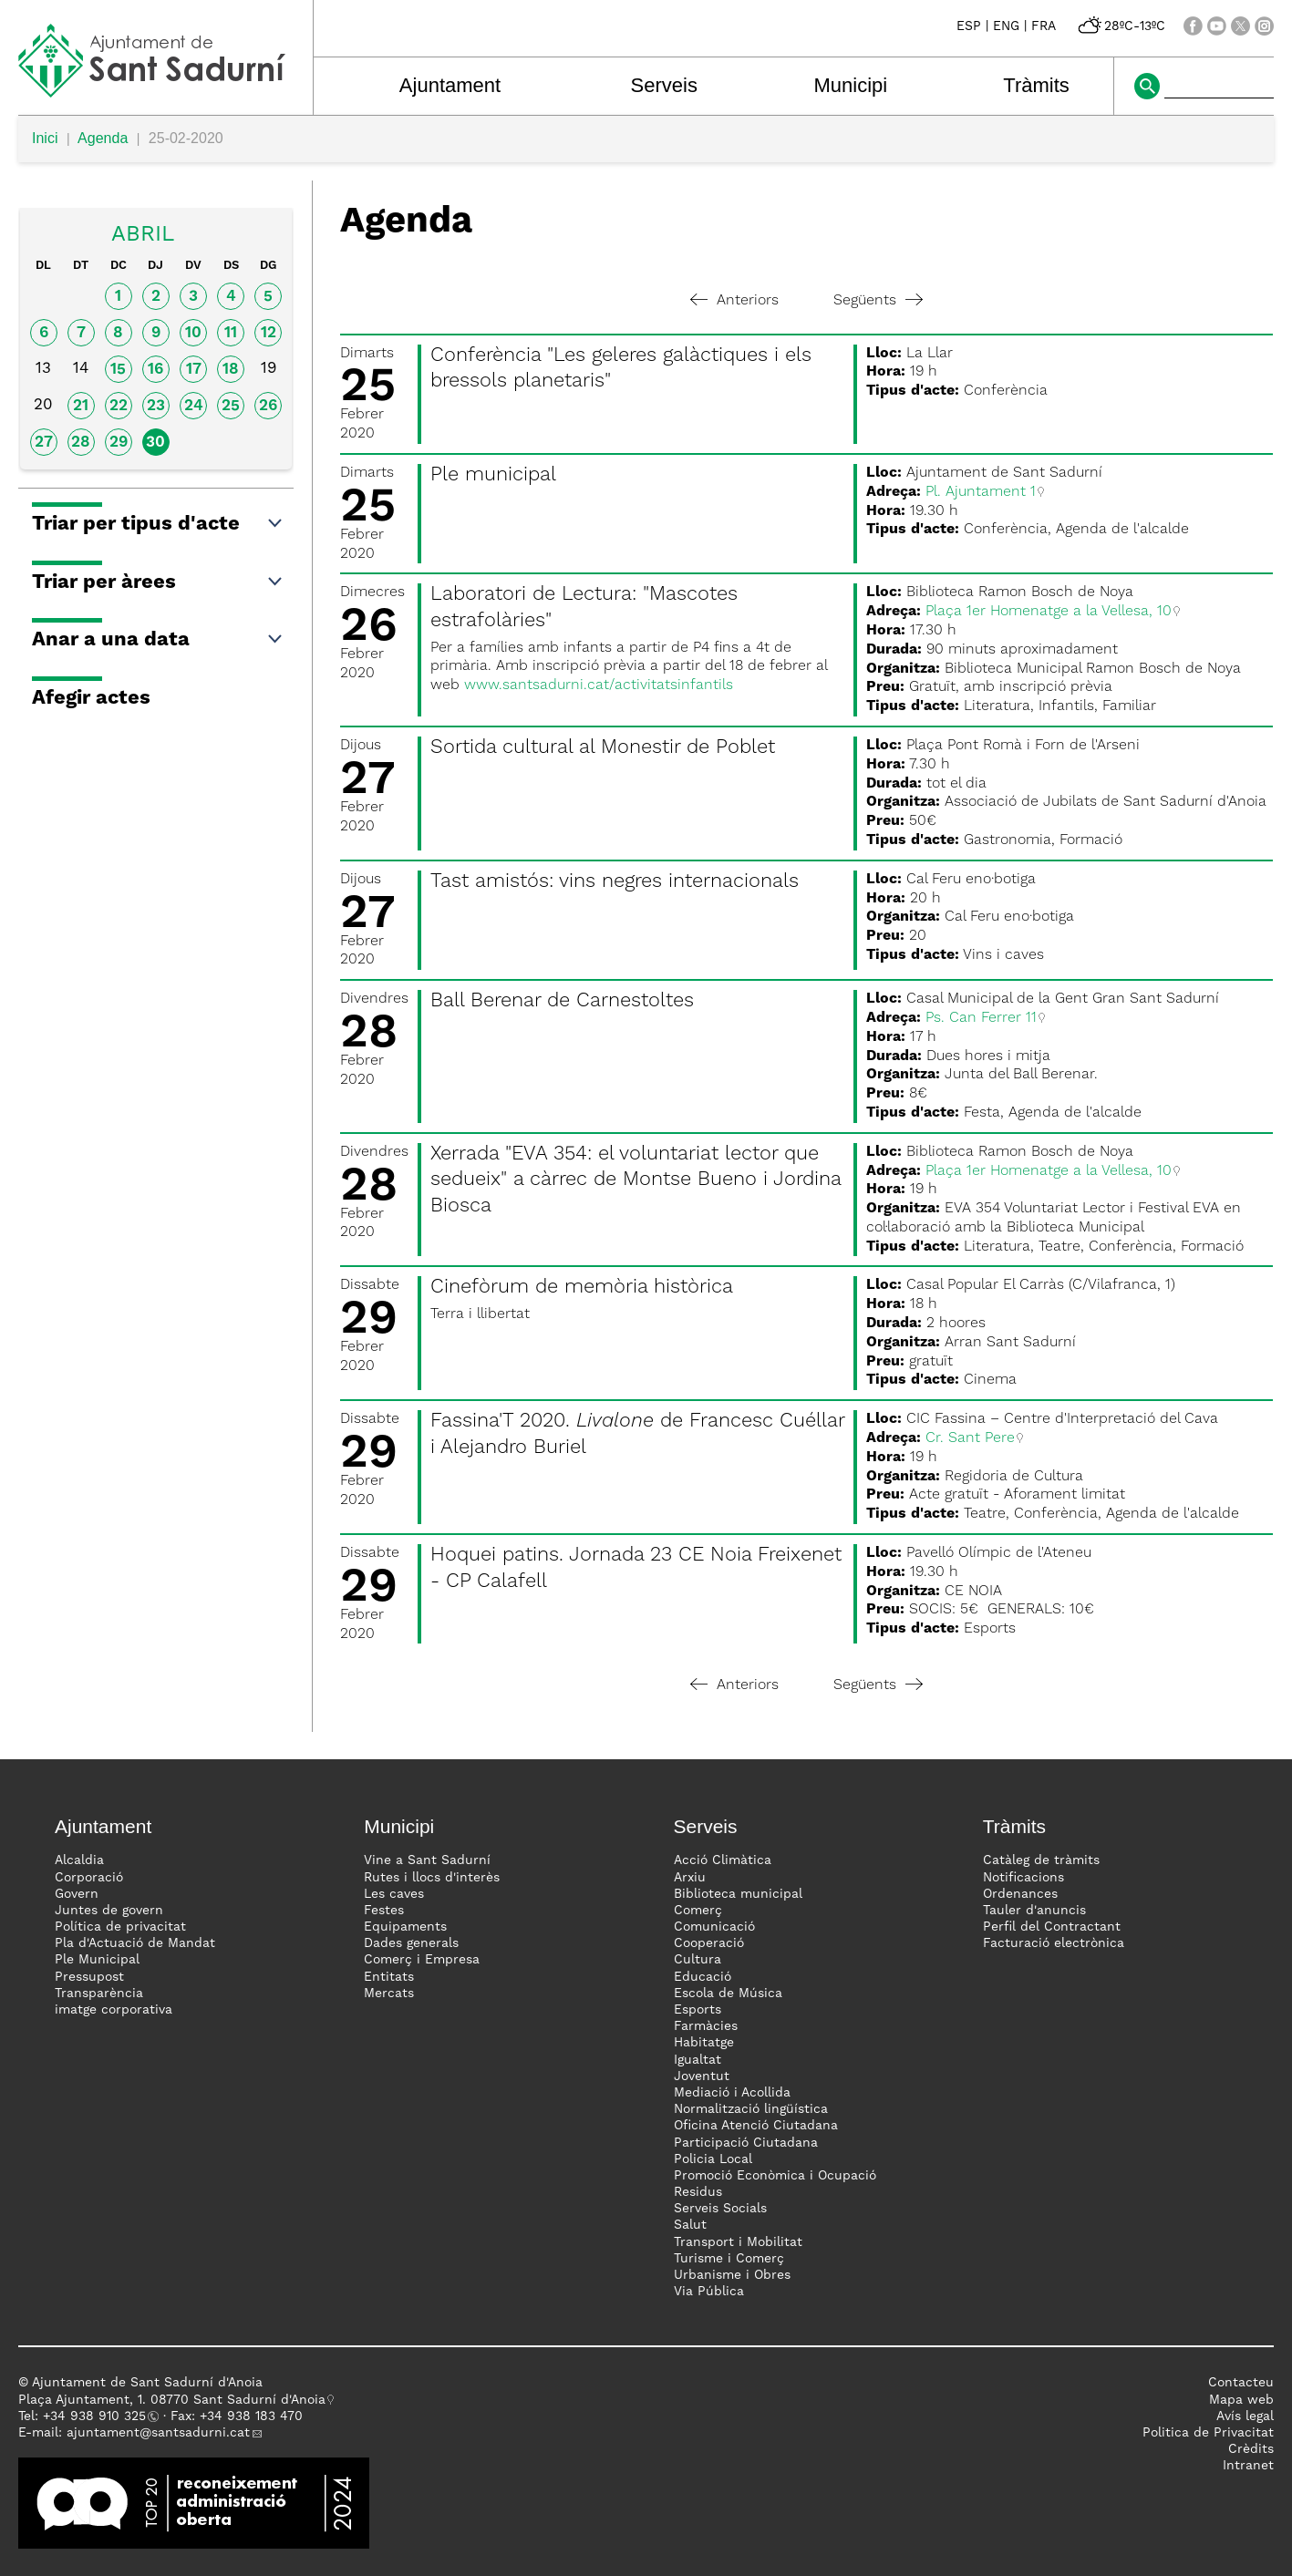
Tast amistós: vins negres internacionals (614, 881)
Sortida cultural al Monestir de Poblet (602, 747)
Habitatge (704, 2042)
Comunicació (714, 1927)
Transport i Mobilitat (738, 2242)
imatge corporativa (113, 2010)
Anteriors (734, 301)
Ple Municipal (97, 1959)
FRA (1043, 26)
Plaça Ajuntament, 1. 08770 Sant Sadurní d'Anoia (172, 2400)
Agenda (103, 138)
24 (193, 406)
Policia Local (713, 2159)
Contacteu (1241, 2382)
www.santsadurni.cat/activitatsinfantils (598, 685)
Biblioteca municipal (738, 1894)
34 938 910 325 (98, 2416)
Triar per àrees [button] (158, 582)
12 (268, 333)
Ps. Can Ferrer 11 (981, 1018)
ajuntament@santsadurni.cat (158, 2433)
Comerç (698, 1910)
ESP (968, 26)
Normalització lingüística (751, 2109)
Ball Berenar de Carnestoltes (562, 1001)
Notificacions (1023, 1877)
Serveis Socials (720, 2208)
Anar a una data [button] (158, 640)
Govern (76, 1894)
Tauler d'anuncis (1034, 1910)
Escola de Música (728, 1993)
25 (231, 406)
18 (230, 369)
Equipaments (405, 1927)
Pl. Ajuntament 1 (980, 492)
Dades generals (411, 1943)
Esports (697, 2010)
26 (268, 406)
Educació (702, 1977)
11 (230, 333)
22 (118, 406)
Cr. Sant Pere (970, 1438)
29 (118, 442)
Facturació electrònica (1053, 1943)
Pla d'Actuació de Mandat (135, 1943)
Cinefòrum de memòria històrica (581, 1287)
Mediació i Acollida (732, 2093)
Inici (44, 138)
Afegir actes (91, 698)
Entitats (389, 1977)
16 (155, 369)
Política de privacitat (120, 1927)
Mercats (389, 1993)
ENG (1006, 26)
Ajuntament (450, 85)
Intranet (1248, 2465)
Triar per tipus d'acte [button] (158, 524)
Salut (690, 2225)
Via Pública (709, 2291)
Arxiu (690, 1877)
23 (156, 406)
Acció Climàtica (722, 1860)
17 (194, 369)
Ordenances (1020, 1894)
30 (155, 442)
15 (118, 369)
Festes (384, 1910)
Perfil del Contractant (1052, 1927)
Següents (878, 301)
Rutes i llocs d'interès (432, 1877)
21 (80, 406)
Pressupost (89, 1977)
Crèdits (1251, 2449)
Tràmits (1036, 85)
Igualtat (697, 2060)
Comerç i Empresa (422, 1959)
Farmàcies (706, 2026)
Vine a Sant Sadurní (427, 1860)
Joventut (701, 2076)
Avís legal (1245, 2416)
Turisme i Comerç (729, 2258)
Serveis (664, 85)
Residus (698, 2192)
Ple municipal (493, 475)
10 (193, 333)
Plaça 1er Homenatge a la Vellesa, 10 (1048, 611)
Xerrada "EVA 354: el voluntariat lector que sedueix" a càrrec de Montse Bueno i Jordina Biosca (635, 1180)
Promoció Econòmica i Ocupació (775, 2175)
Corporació (89, 1877)
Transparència (99, 1993)
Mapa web (1241, 2400)
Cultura (697, 1959)
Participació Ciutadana (746, 2143)
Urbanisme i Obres (732, 2275)
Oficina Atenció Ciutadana (756, 2125)
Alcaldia (79, 1860)
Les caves (394, 1894)
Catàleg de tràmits (1041, 1860)
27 (44, 442)
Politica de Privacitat (1208, 2433)
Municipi (850, 85)
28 (80, 442)
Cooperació (709, 1943)
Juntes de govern (109, 1910)
